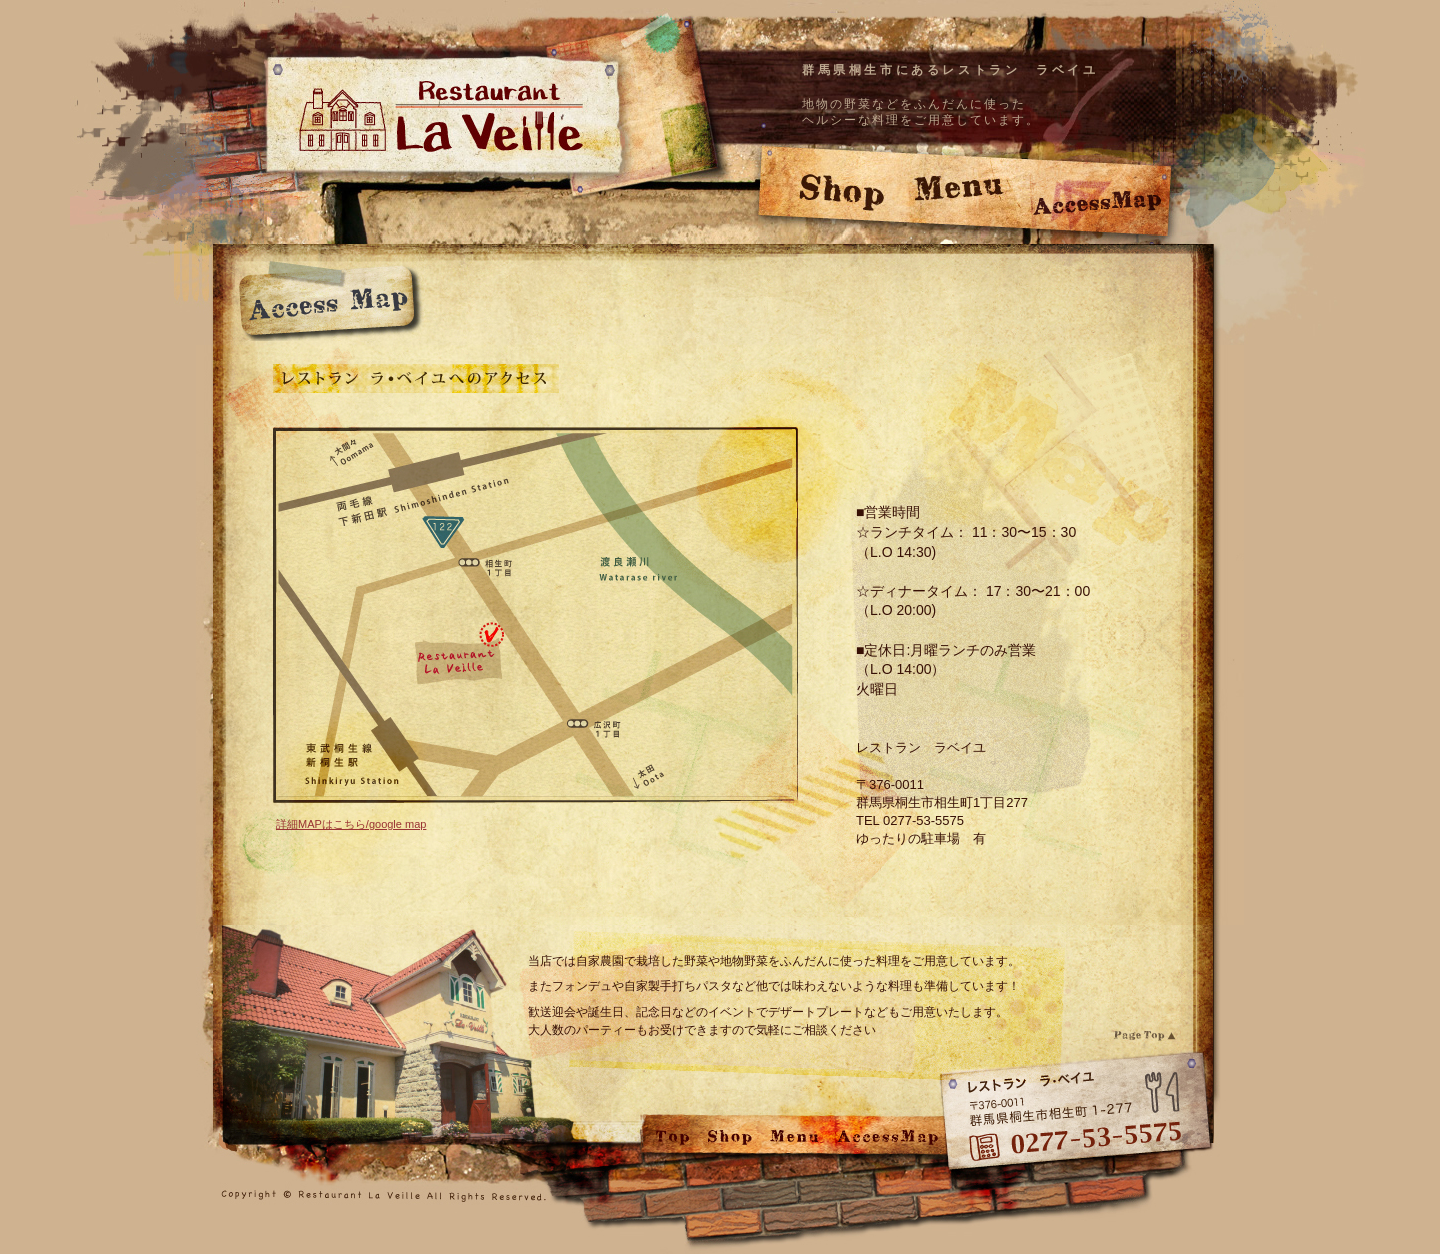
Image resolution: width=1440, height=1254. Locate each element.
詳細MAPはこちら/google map (351, 824)
